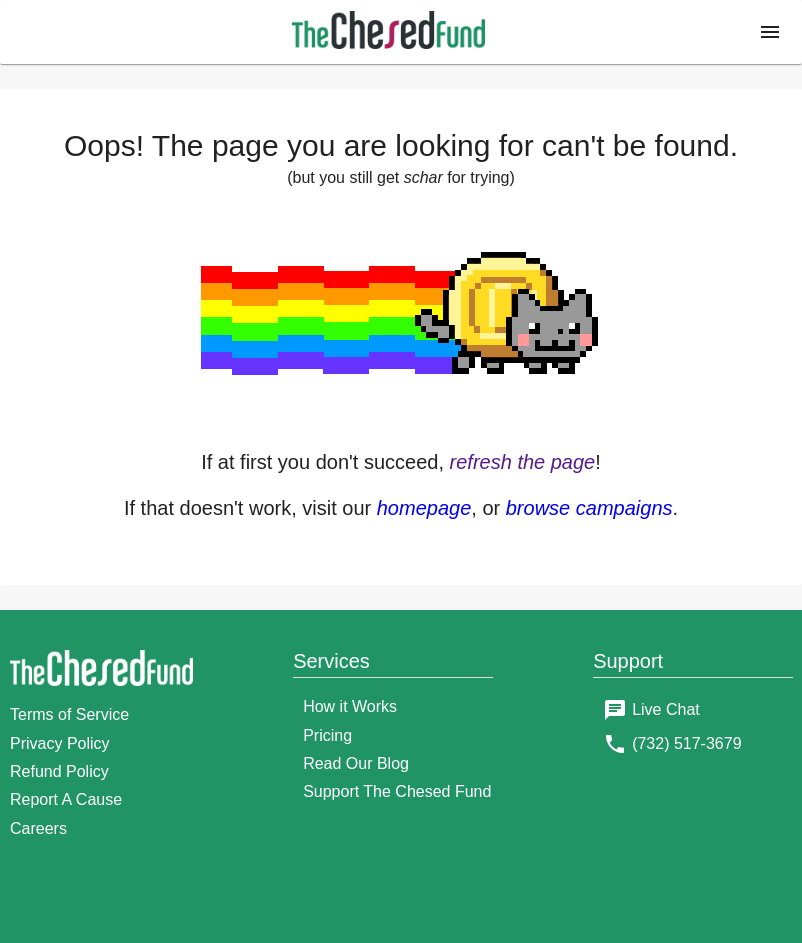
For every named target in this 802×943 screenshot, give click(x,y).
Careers (38, 828)
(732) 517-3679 (686, 743)
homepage (424, 508)
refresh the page (523, 462)
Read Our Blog (356, 763)
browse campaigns (589, 508)
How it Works (350, 706)
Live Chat (666, 709)
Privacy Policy (60, 743)
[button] (770, 32)
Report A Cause (66, 799)
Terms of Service (69, 714)
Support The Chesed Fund (397, 791)
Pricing (327, 735)
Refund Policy (59, 771)
